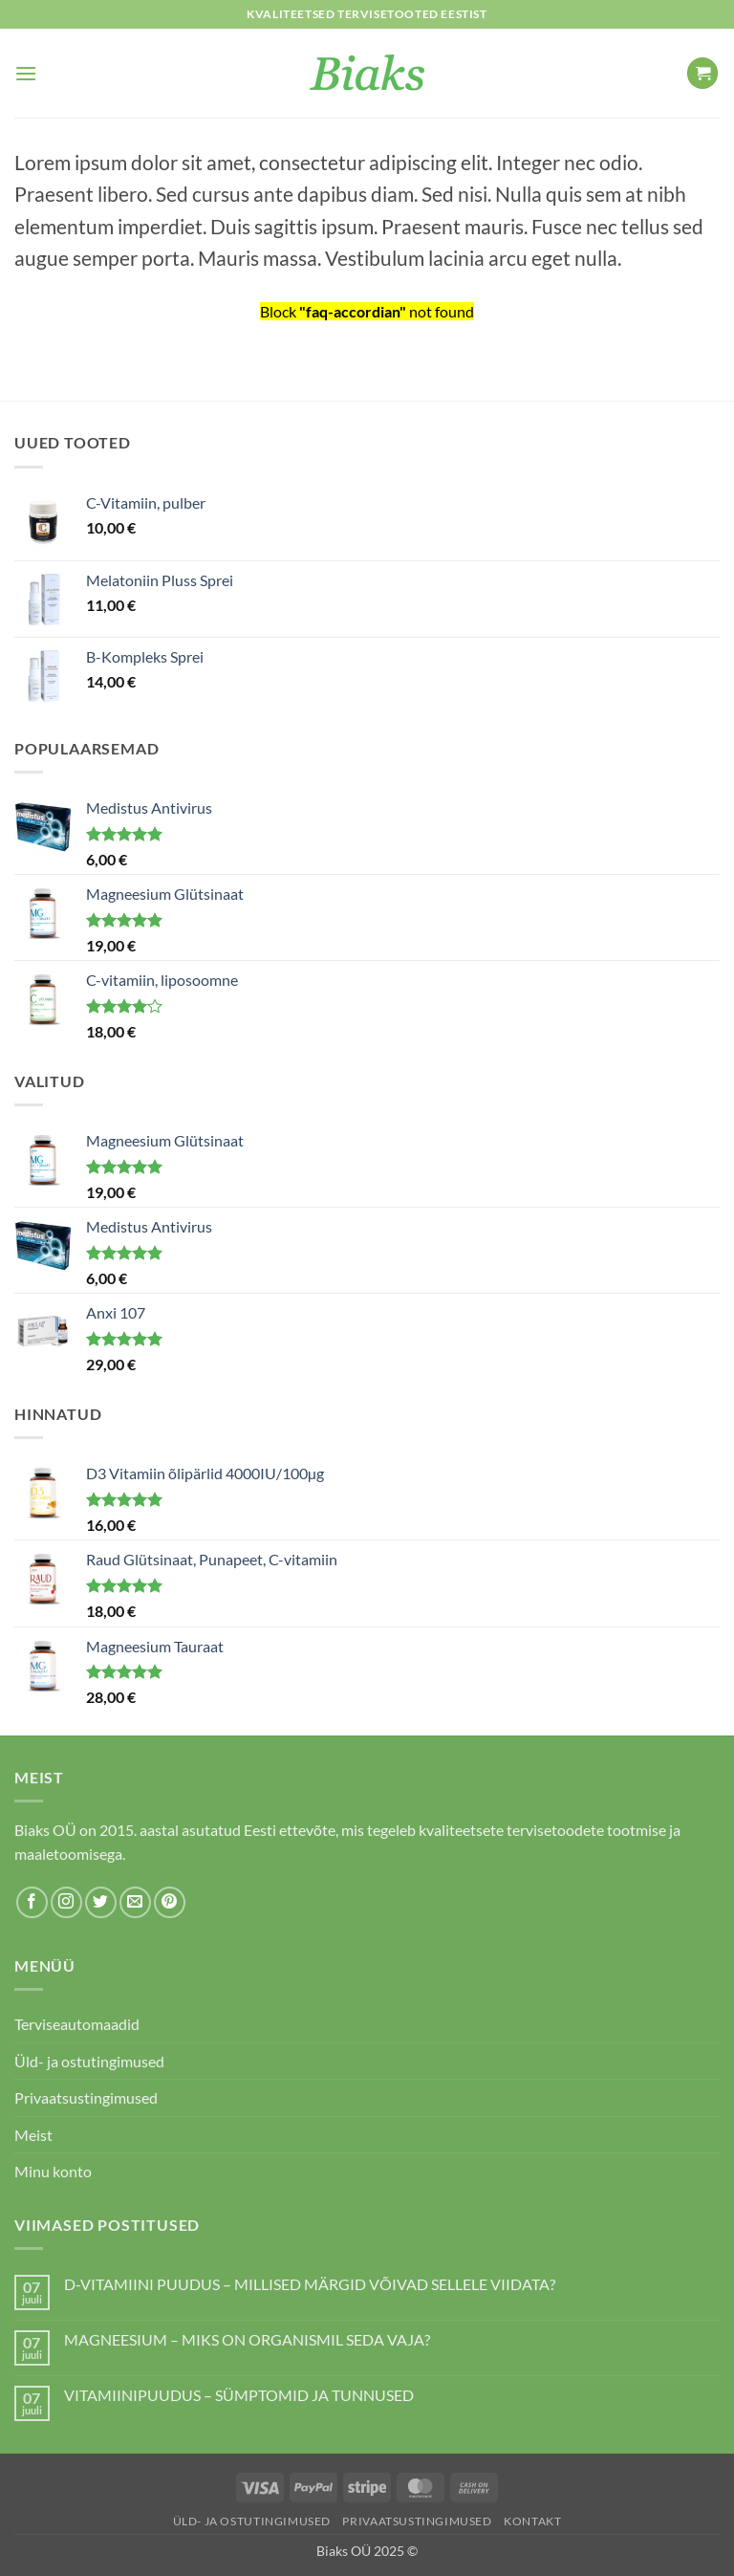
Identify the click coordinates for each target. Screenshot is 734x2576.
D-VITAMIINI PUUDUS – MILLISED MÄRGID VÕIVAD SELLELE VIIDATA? (309, 2284)
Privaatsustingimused (86, 2097)
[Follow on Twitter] (101, 1902)
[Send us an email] (135, 1902)
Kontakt (532, 2521)
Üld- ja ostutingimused (89, 2061)
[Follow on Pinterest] (169, 1902)
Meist (33, 2135)
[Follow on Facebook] (32, 1902)
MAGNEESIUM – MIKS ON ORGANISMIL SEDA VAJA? (247, 2339)
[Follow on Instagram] (66, 1902)
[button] (25, 73)
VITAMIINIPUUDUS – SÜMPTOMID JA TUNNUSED (239, 2395)
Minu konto (53, 2171)
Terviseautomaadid (77, 2024)
